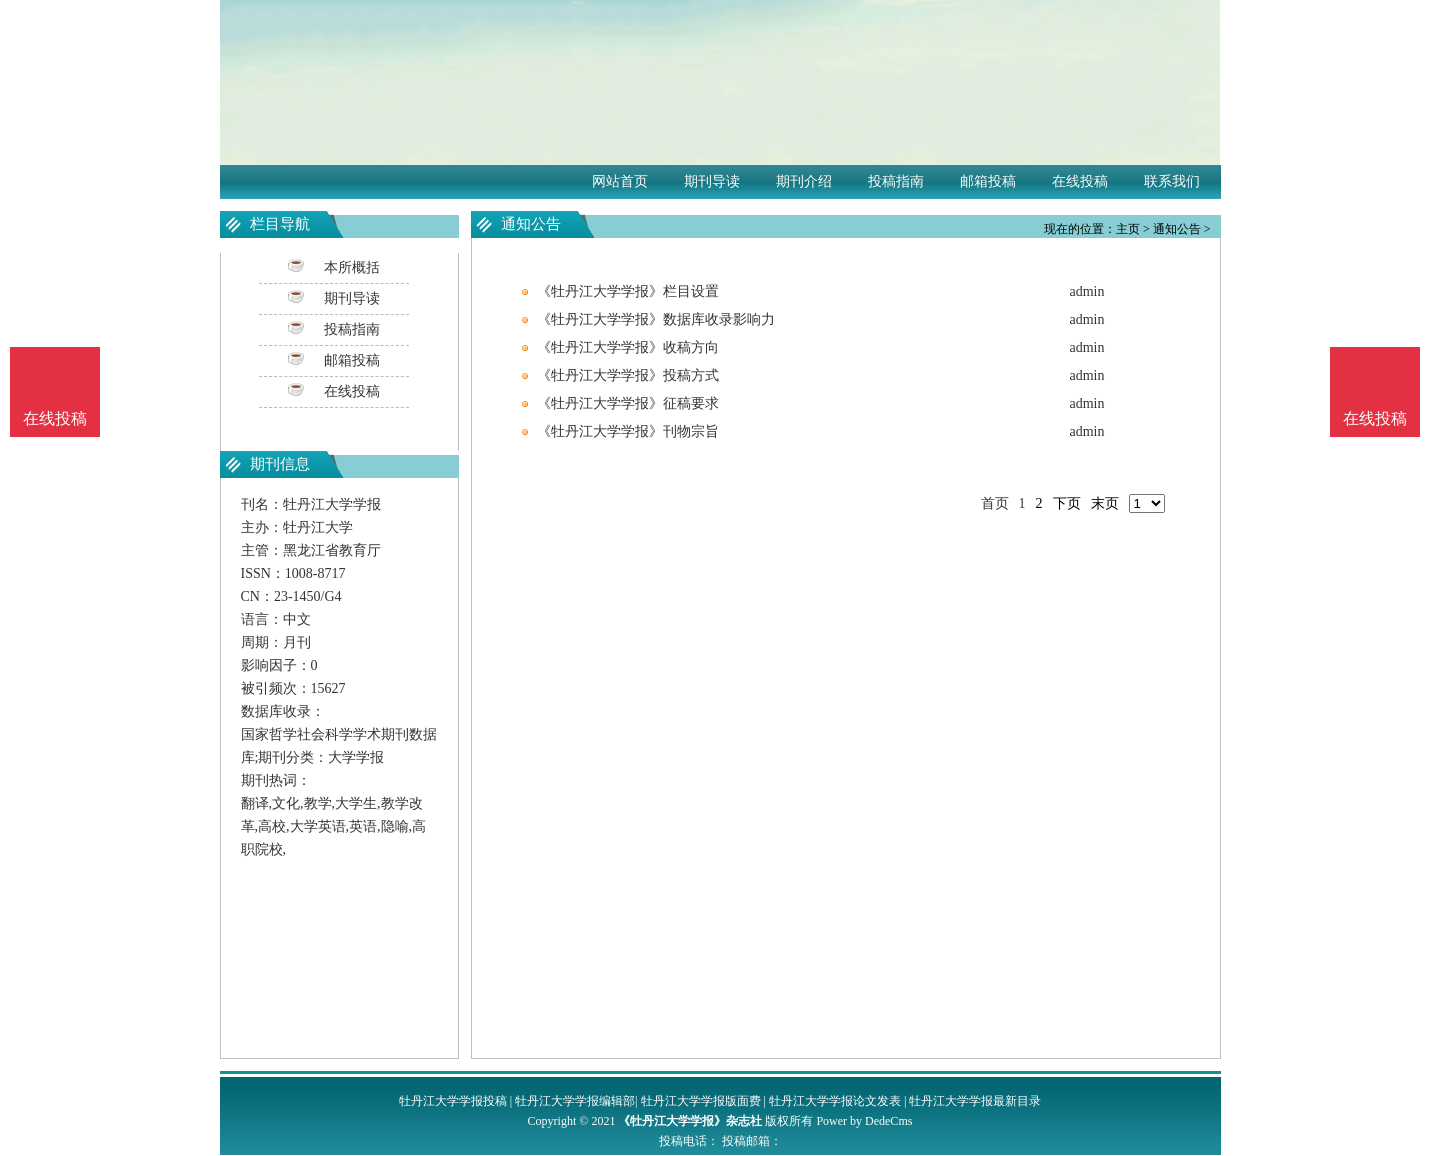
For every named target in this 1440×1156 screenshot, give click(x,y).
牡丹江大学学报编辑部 (575, 1101)
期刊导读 (712, 181)
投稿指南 (896, 181)
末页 (1105, 503)
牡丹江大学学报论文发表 (835, 1101)
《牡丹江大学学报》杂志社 (690, 1121)
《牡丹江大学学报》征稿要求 (628, 403)
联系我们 (1172, 181)
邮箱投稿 (988, 181)
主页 (1128, 229)
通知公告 (1177, 229)
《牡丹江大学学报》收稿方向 (628, 347)
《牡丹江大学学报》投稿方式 (628, 375)
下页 (1067, 503)
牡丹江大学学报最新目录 (975, 1101)
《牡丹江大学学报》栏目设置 (628, 291)
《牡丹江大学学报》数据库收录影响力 (656, 319)
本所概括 (352, 267)
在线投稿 (1080, 181)
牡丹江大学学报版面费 (701, 1101)
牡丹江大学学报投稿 (453, 1101)
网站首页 (620, 181)
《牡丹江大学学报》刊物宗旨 (628, 431)
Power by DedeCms (864, 1121)
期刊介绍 (804, 181)
